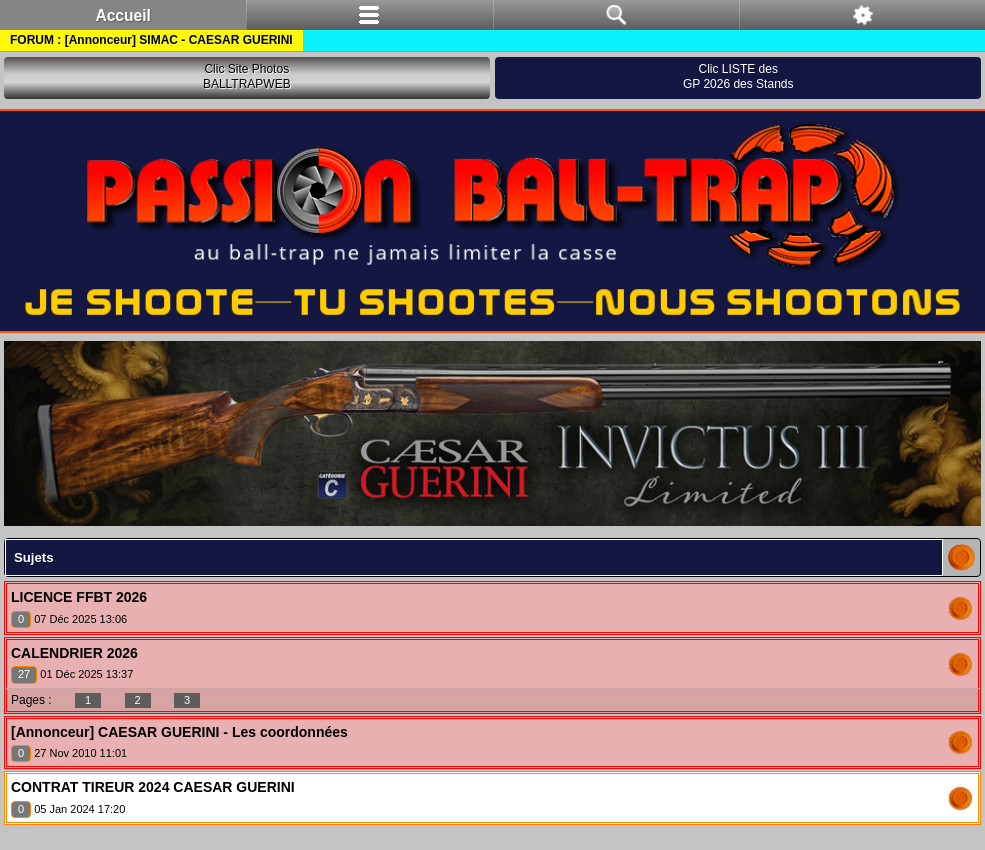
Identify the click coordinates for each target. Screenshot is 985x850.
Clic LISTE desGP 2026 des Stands (738, 77)
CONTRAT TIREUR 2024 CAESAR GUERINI (153, 787)
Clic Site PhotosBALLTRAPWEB (247, 77)
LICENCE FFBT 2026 (79, 597)
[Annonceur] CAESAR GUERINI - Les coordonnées (179, 732)
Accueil (122, 15)
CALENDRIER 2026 (74, 653)
